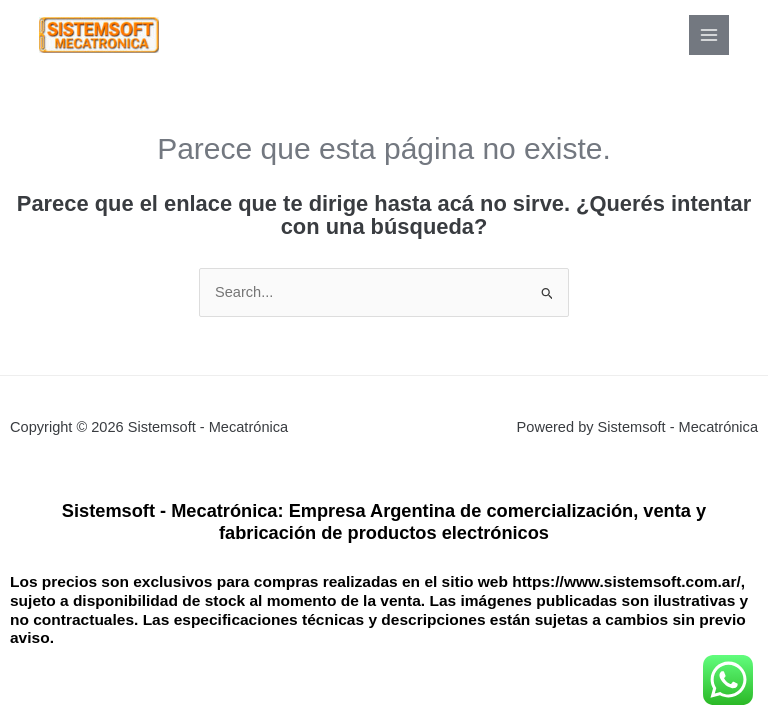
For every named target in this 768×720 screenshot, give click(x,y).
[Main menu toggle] (709, 35)
